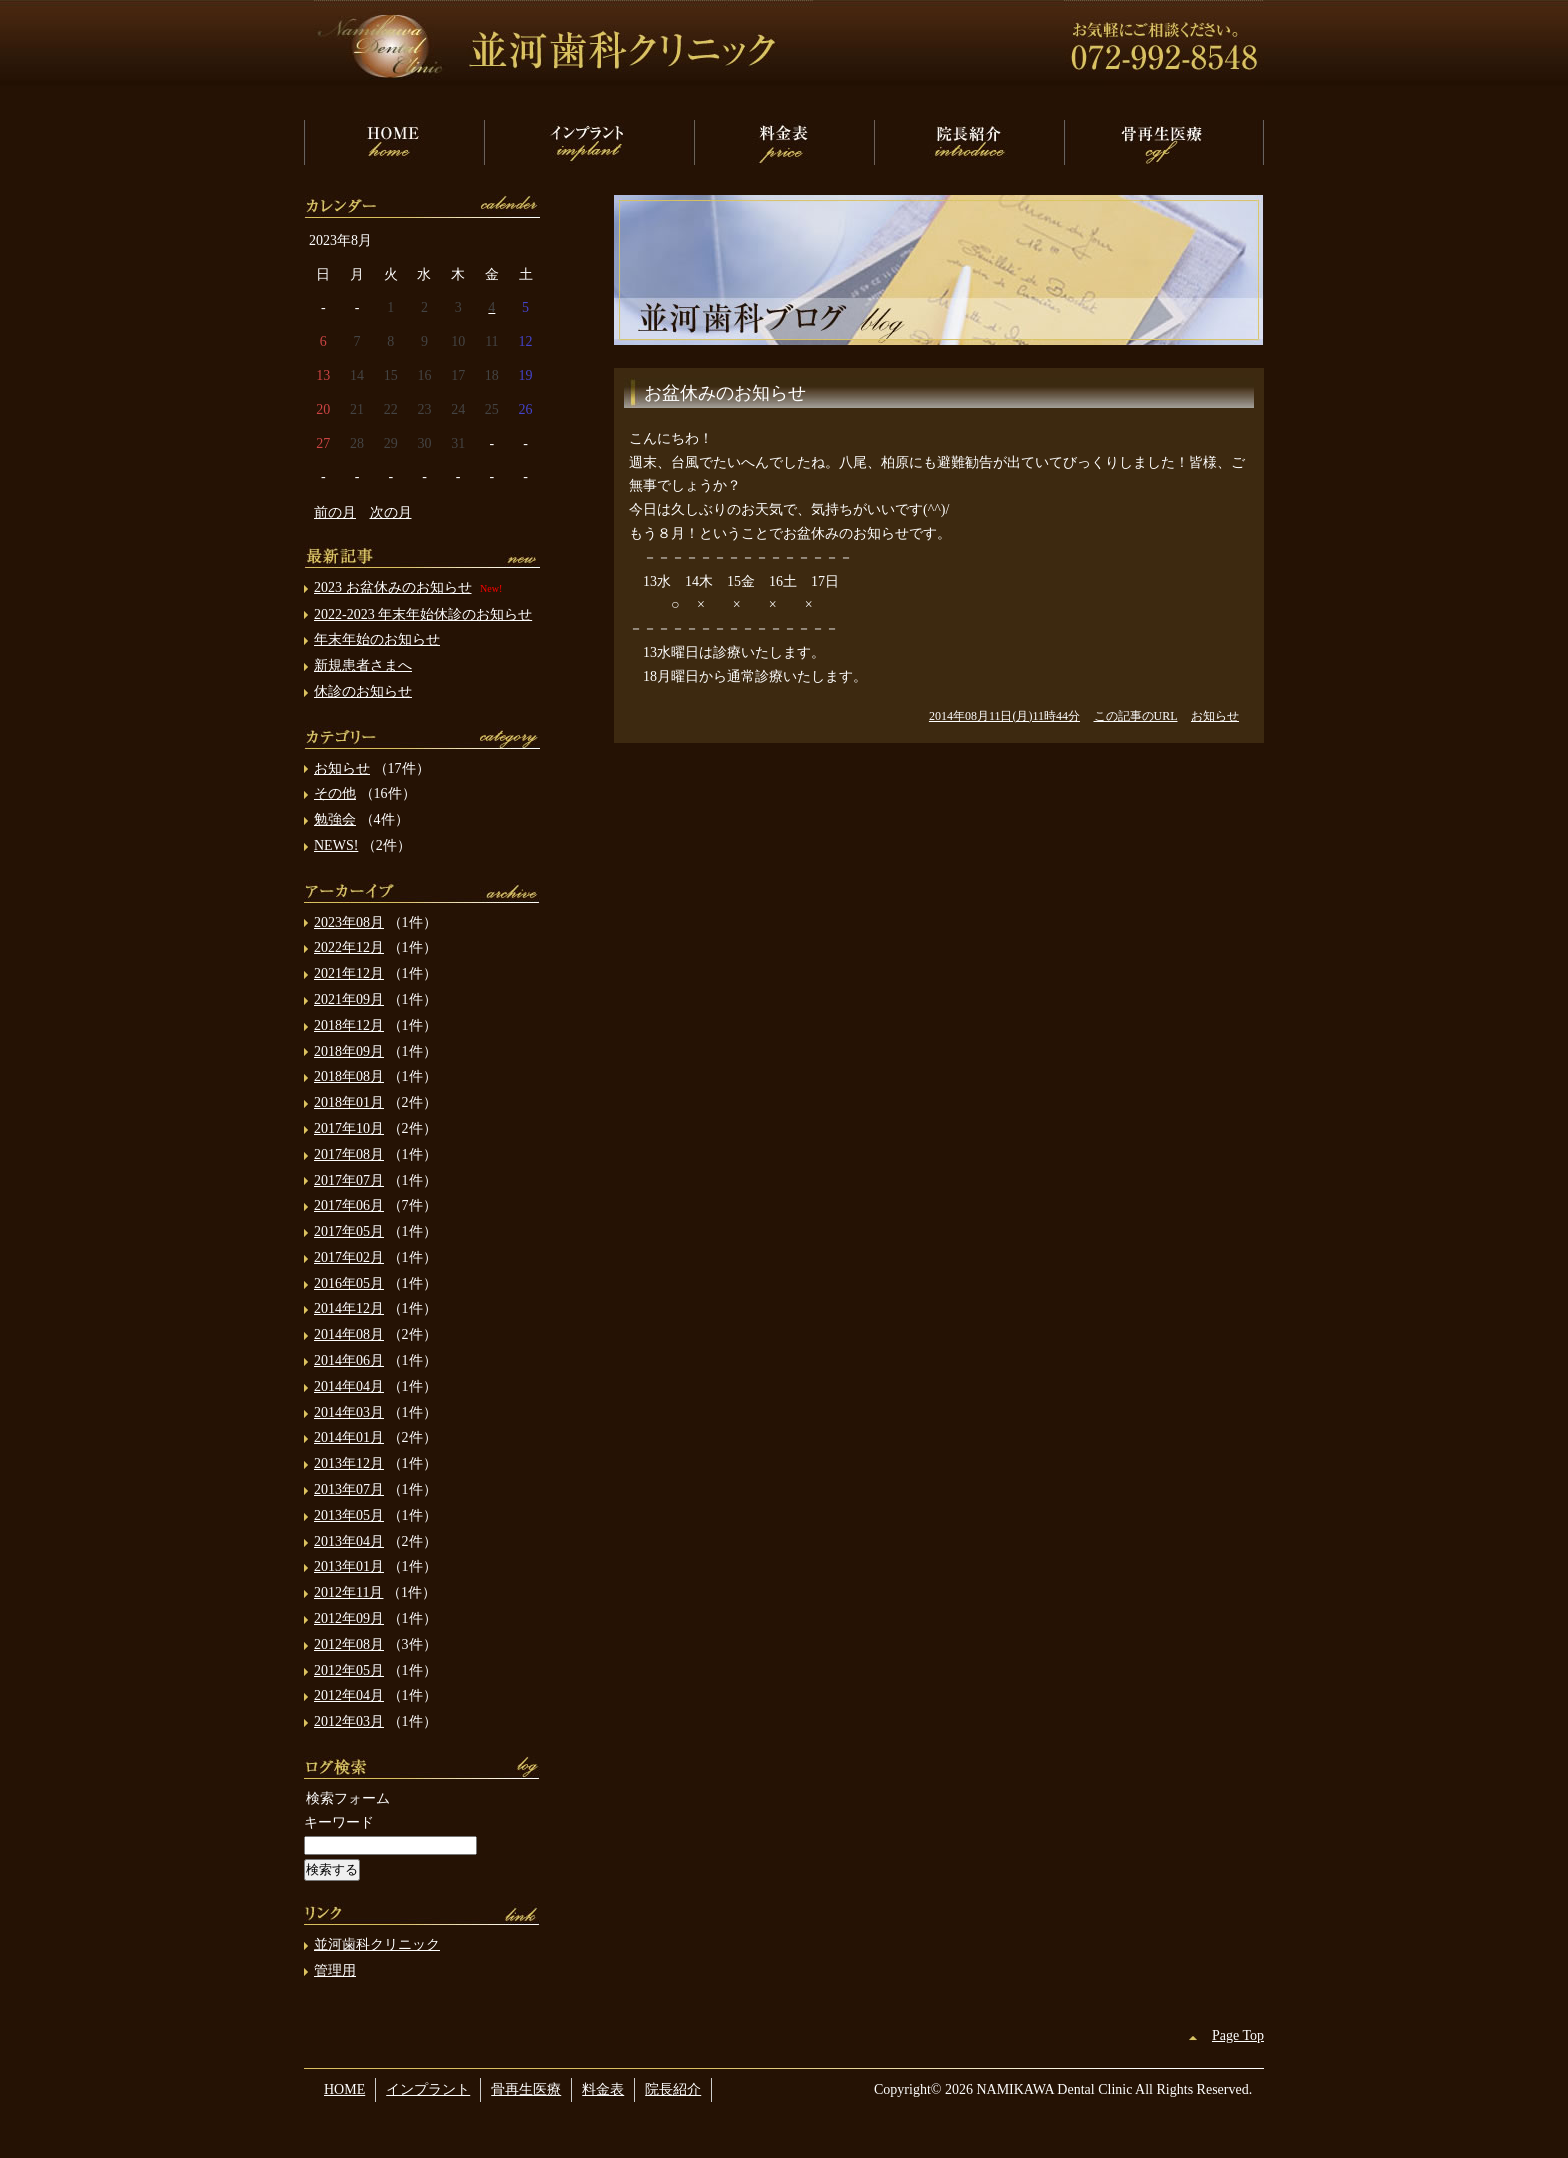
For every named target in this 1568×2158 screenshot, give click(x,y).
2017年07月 (349, 1180)
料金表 (784, 142)
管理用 (335, 1970)
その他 (335, 793)
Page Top (1238, 2035)
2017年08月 (349, 1154)
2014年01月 (349, 1437)
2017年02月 (349, 1257)
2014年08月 (349, 1334)
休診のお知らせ (363, 691)
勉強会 (335, 819)
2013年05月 (349, 1515)
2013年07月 (349, 1489)
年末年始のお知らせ (377, 639)
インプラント (589, 142)
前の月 (335, 512)
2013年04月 (349, 1541)
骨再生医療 (1164, 142)
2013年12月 (349, 1463)
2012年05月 (349, 1670)
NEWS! (336, 845)
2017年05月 (349, 1231)
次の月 (391, 512)
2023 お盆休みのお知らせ (393, 587)
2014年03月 (349, 1412)
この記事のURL (1136, 716)
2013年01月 (349, 1566)
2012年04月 (349, 1695)
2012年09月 (349, 1618)
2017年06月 (349, 1205)
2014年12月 (349, 1308)
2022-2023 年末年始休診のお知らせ (423, 614)
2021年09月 (349, 999)
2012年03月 (349, 1721)
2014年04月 (349, 1386)
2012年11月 (348, 1592)
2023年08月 (349, 922)
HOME (394, 142)
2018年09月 (349, 1051)
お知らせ (1215, 716)
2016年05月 (349, 1283)
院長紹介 (969, 142)
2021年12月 (349, 973)
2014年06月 (349, 1360)
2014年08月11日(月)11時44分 (1004, 716)
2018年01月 (349, 1102)
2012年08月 (349, 1644)
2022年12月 (349, 947)
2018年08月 (349, 1076)
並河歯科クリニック (377, 1944)
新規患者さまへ (363, 665)
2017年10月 (349, 1128)
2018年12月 (349, 1025)
